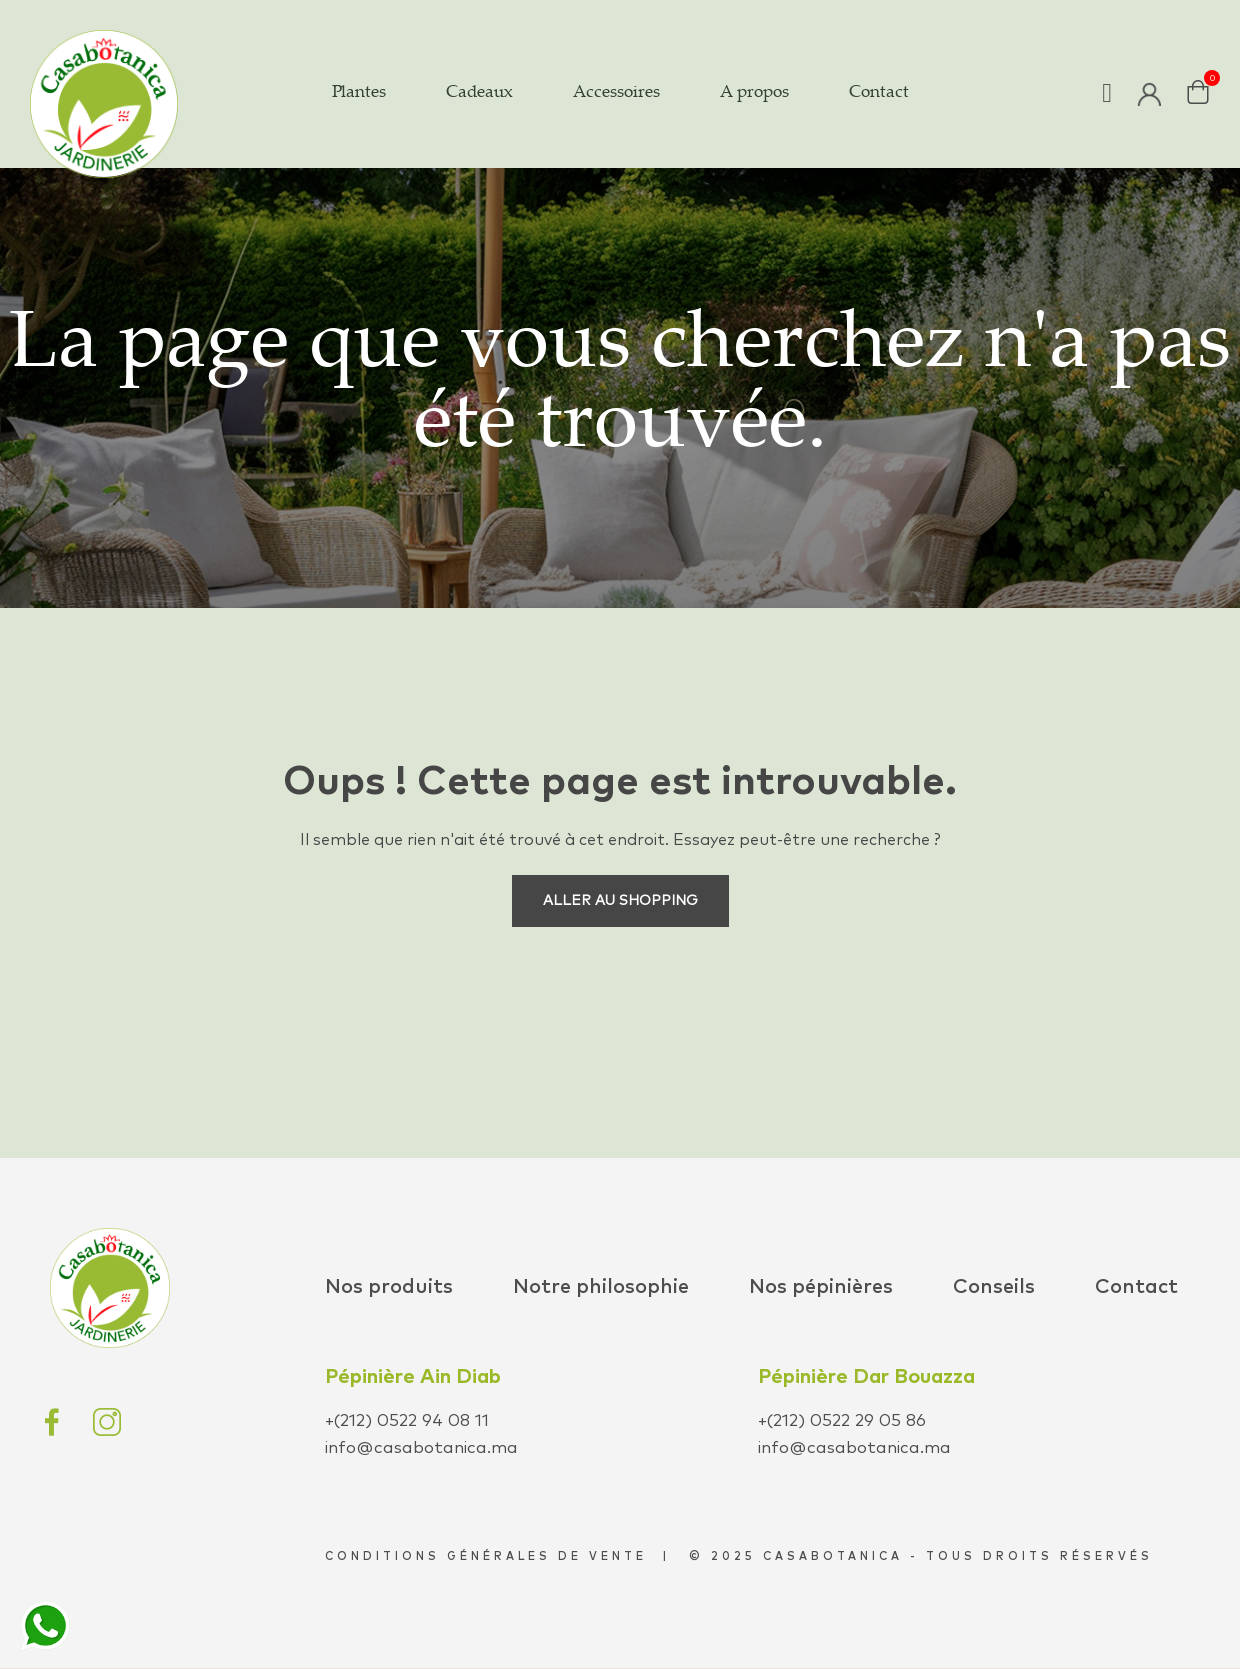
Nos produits (389, 1287)
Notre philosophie (601, 1287)
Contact (1136, 1287)
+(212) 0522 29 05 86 (842, 1421)
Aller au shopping (620, 901)
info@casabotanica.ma (421, 1448)
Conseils (994, 1287)
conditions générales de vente (486, 1556)
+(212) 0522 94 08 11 (407, 1421)
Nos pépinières (821, 1287)
